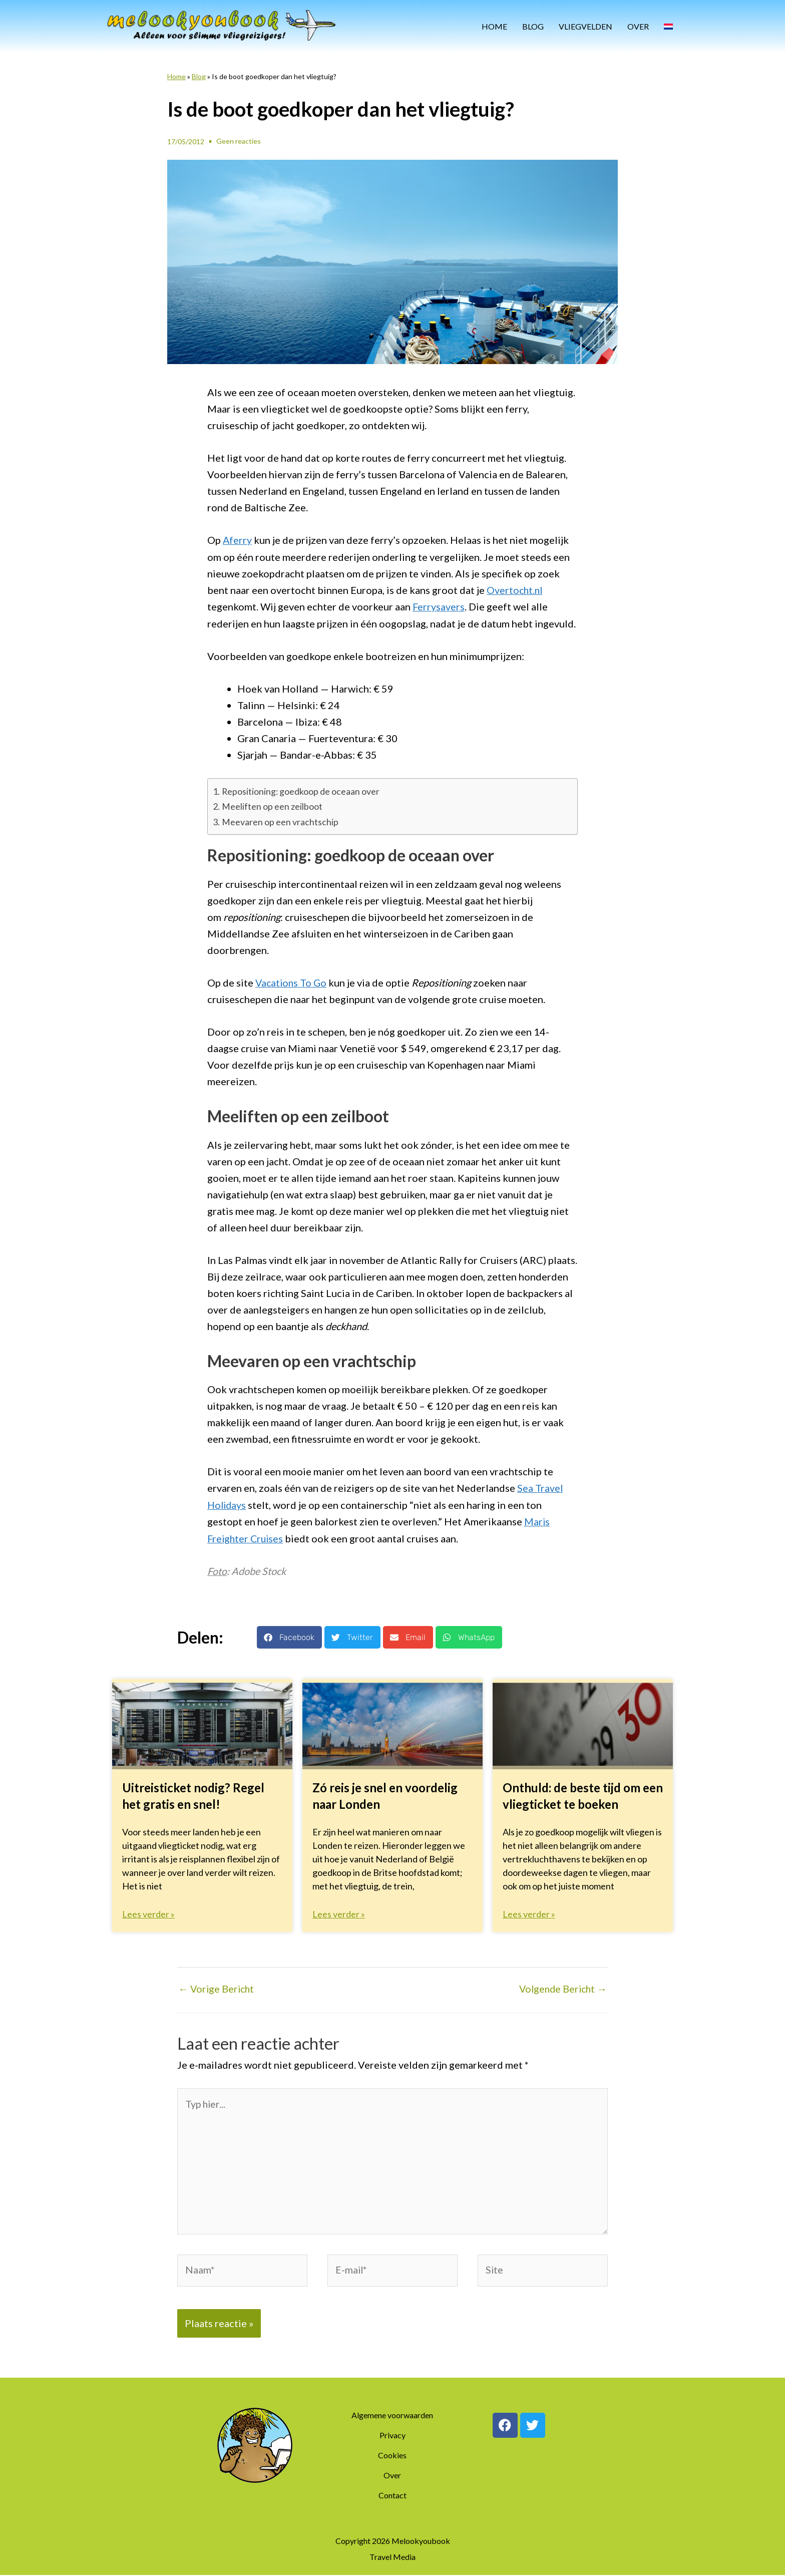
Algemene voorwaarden (392, 2416)
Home (494, 26)
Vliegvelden (585, 26)
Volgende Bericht (561, 1987)
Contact (392, 2496)
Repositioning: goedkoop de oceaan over (301, 790)
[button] (289, 1635)
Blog (533, 26)
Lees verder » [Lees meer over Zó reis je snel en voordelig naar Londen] (338, 1911)
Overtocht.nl (515, 589)
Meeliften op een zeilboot (272, 805)
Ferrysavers (439, 606)
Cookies (392, 2456)
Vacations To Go (292, 982)
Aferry (237, 540)
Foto (217, 1569)
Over (638, 26)
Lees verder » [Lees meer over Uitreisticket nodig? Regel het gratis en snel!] (148, 1911)
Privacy (392, 2436)
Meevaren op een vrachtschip (280, 820)
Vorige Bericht (217, 1987)
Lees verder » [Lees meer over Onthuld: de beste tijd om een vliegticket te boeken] (529, 1911)
